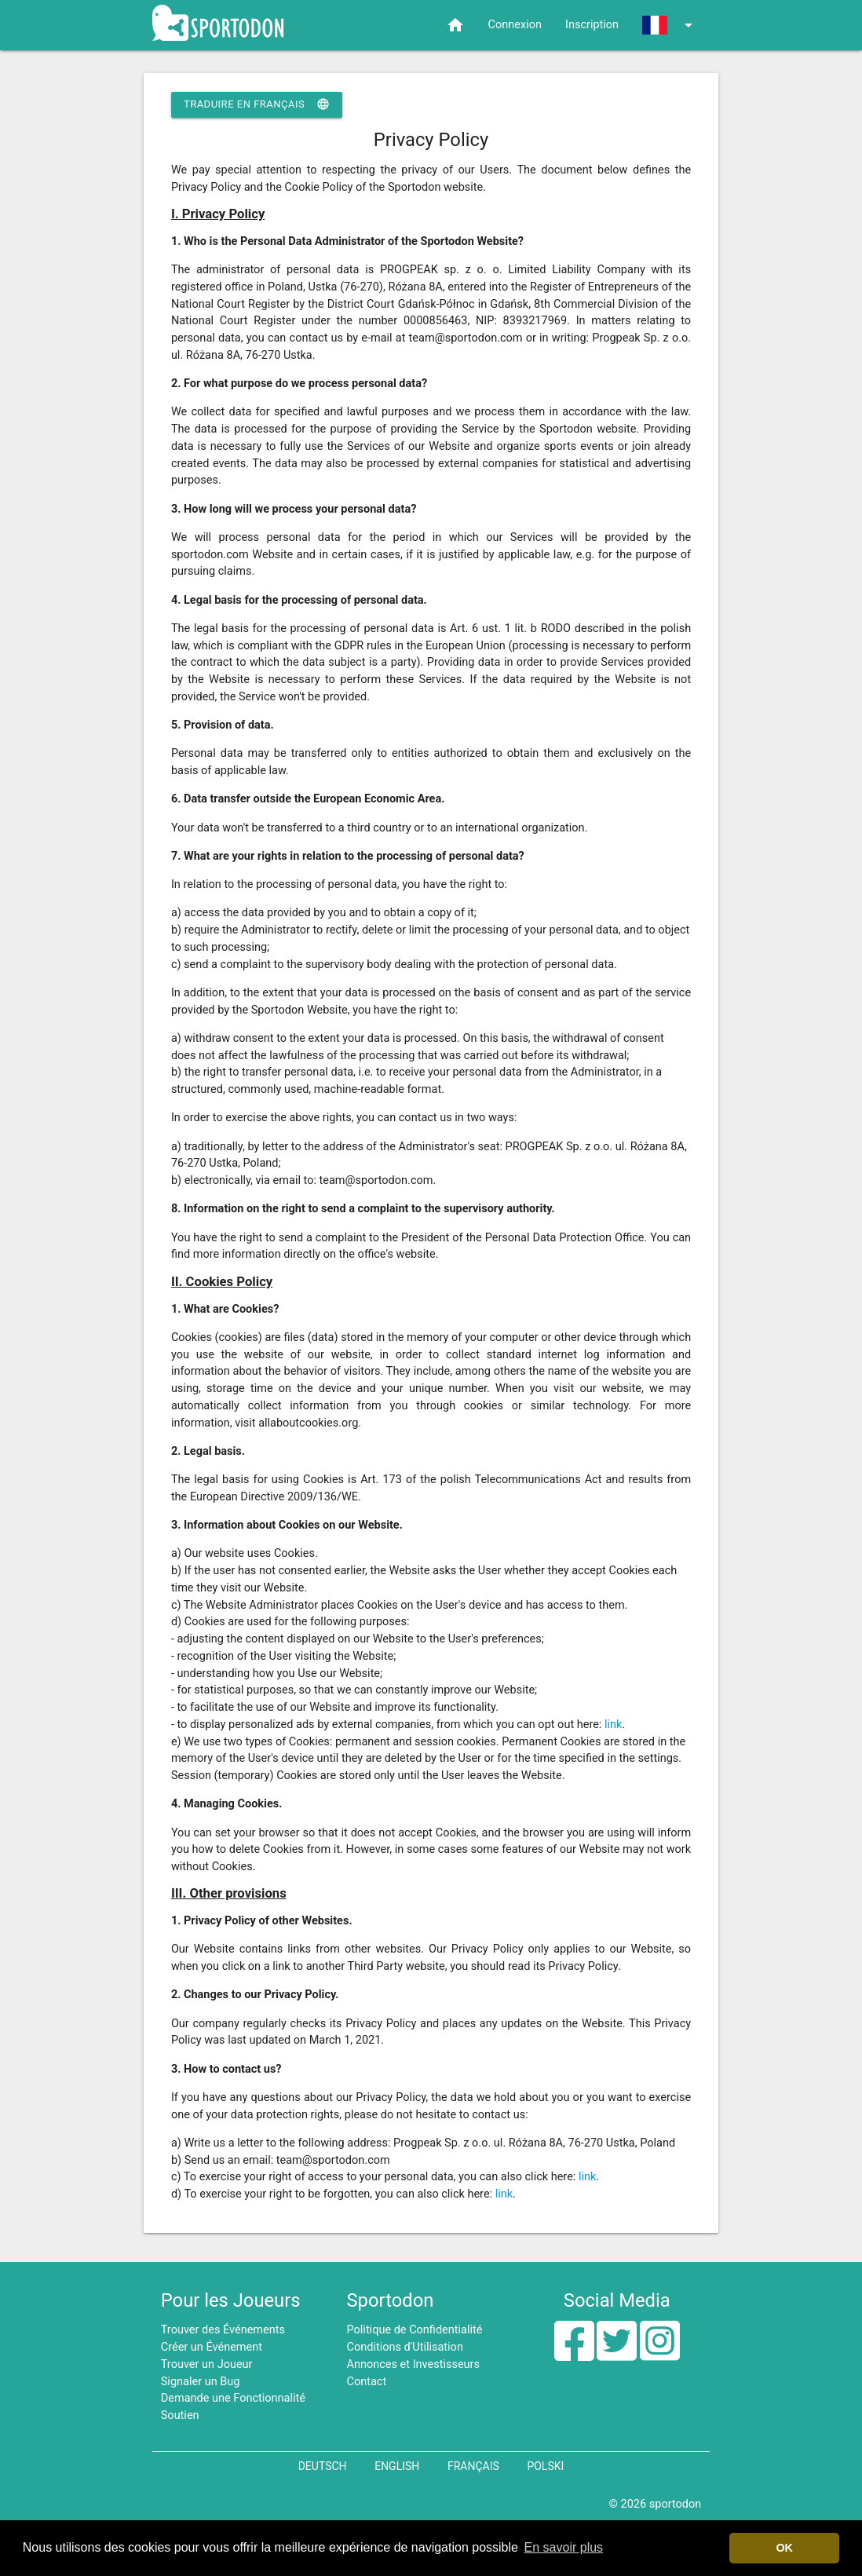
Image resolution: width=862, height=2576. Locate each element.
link (613, 1724)
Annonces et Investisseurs (413, 2364)
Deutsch (322, 2466)
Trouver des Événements (223, 2330)
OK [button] (784, 2547)
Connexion (515, 24)
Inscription (592, 24)
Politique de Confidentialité (415, 2330)
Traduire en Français (257, 104)
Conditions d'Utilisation (405, 2347)
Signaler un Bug (200, 2381)
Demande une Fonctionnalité (233, 2398)
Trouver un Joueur (207, 2364)
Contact (367, 2381)
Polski (545, 2466)
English (396, 2466)
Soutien (180, 2415)
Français (473, 2466)
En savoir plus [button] (564, 2547)
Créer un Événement (211, 2347)
